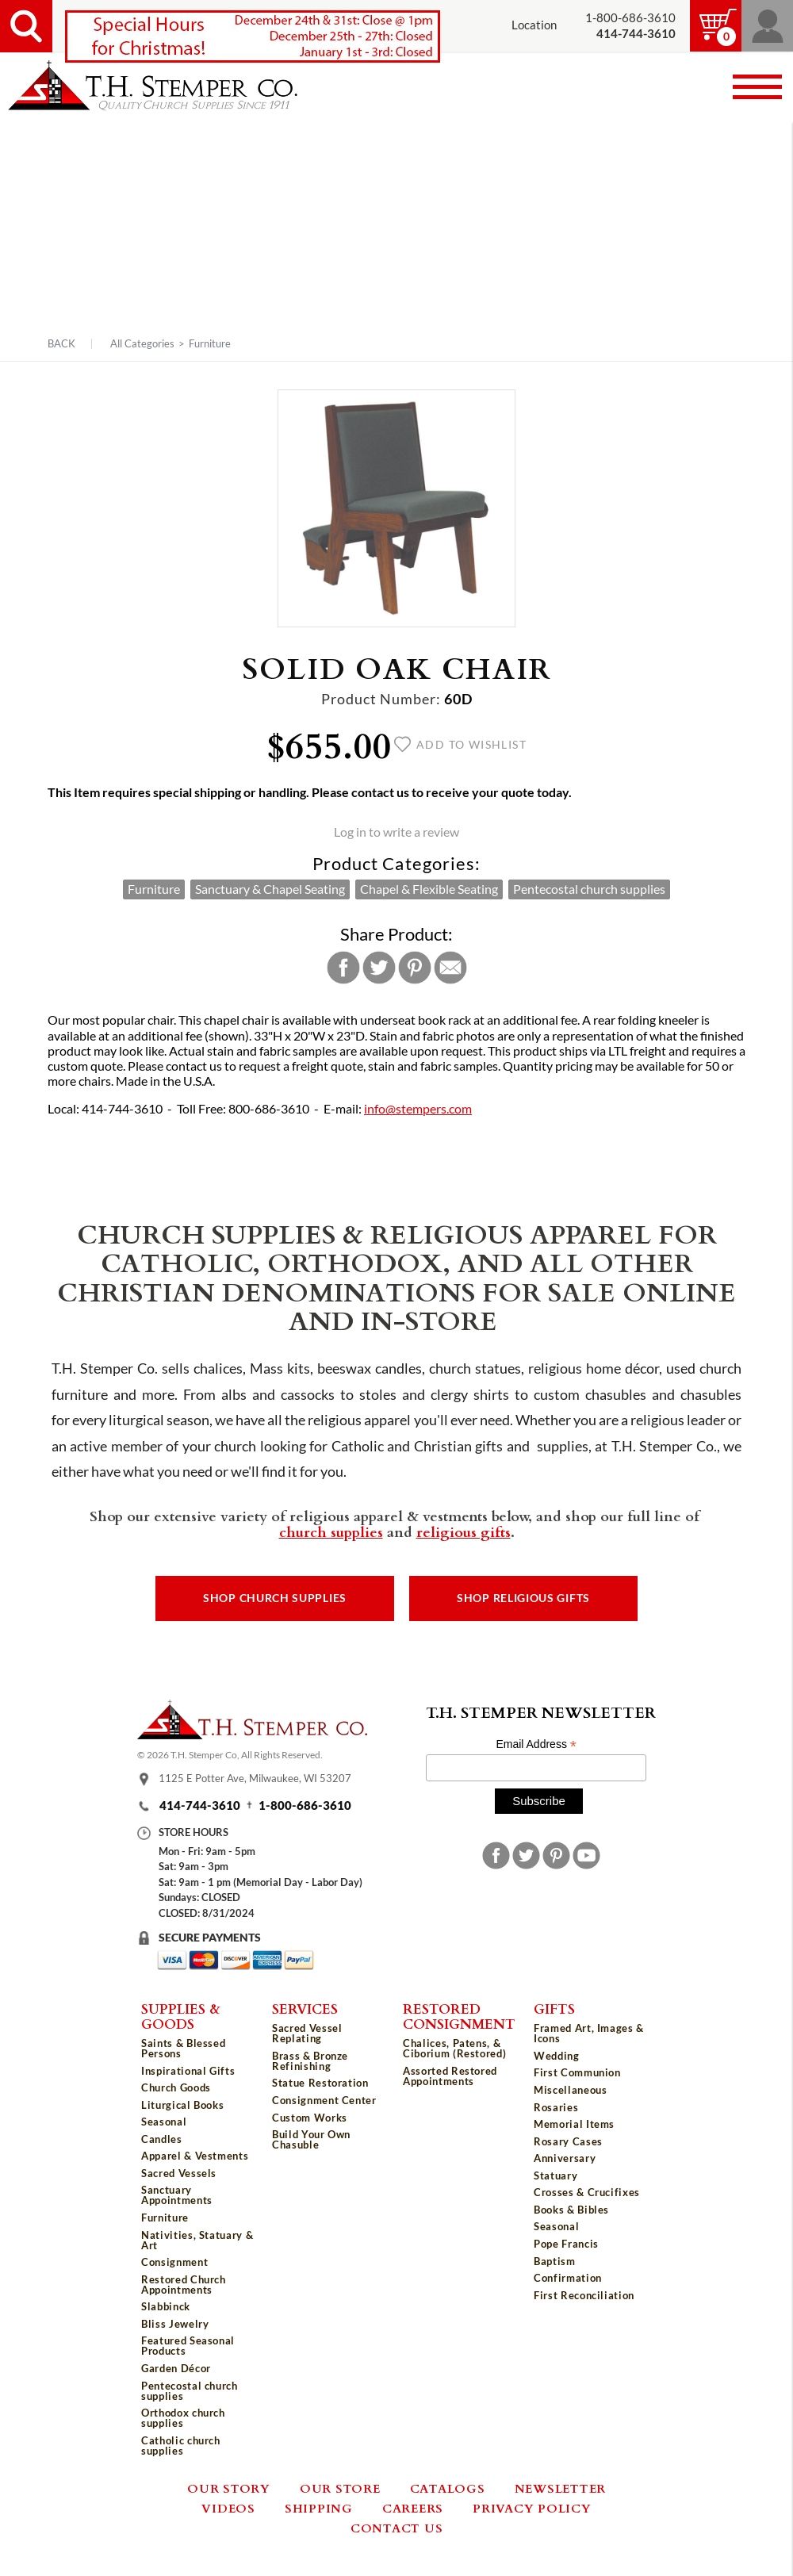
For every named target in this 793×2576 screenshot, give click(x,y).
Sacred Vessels (178, 2173)
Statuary (555, 2175)
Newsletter (561, 2488)
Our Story (228, 2488)
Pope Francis (566, 2243)
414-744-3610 (199, 1805)
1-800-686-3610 (630, 18)
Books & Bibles (571, 2209)
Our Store (340, 2488)
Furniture (210, 343)
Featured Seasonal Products (188, 2345)
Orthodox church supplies (183, 2417)
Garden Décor (176, 2368)
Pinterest (414, 967)
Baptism (555, 2261)
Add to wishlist (460, 744)
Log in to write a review (396, 832)
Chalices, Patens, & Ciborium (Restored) (454, 2048)
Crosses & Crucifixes (587, 2192)
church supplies (331, 1531)
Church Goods (176, 2087)
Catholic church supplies (180, 2445)
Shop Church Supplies (275, 1598)
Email (450, 967)
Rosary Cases (568, 2141)
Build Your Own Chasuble (311, 2139)
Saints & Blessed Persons (183, 2048)
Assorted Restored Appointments (450, 2076)
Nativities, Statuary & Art (197, 2240)
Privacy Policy (532, 2508)
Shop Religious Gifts (523, 1598)
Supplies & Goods (180, 2016)
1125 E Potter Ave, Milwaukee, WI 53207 (255, 1778)
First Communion (577, 2072)
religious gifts (463, 1531)
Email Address (536, 1744)
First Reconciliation (584, 2295)
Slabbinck (165, 2306)
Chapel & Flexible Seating (429, 889)
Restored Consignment (459, 2016)
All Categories (142, 343)
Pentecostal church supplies (589, 889)
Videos (228, 2508)
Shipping (319, 2508)
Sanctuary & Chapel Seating (270, 889)
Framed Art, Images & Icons (589, 2033)
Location (534, 25)
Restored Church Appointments (183, 2284)
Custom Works (309, 2117)
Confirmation (568, 2277)
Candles (161, 2139)
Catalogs (447, 2488)
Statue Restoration (320, 2082)
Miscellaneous (570, 2089)
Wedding (557, 2055)
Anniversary (565, 2158)
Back (61, 344)
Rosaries (556, 2107)
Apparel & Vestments (194, 2155)
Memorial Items (574, 2123)
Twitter (379, 967)
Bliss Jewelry (175, 2323)
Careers (412, 2508)
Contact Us (397, 2527)
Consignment (174, 2261)
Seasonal (163, 2121)
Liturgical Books (182, 2104)
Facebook (343, 967)
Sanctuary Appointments (177, 2195)
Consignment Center (324, 2100)
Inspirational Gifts (188, 2070)
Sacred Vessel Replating (307, 2033)
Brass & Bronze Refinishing (310, 2061)
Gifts (554, 2008)
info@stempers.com (418, 1109)
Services (305, 2008)
